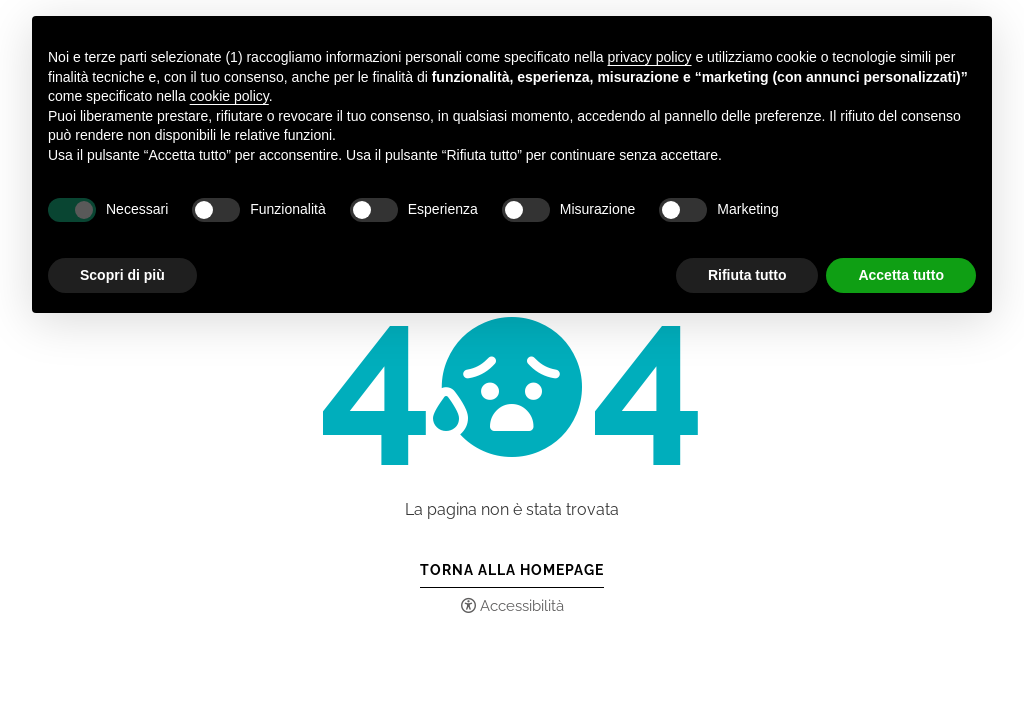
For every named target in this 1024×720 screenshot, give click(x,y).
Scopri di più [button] (122, 275)
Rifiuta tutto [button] (747, 275)
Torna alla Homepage (512, 570)
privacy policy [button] (650, 57)
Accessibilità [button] (522, 606)
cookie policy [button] (229, 96)
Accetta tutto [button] (901, 275)
